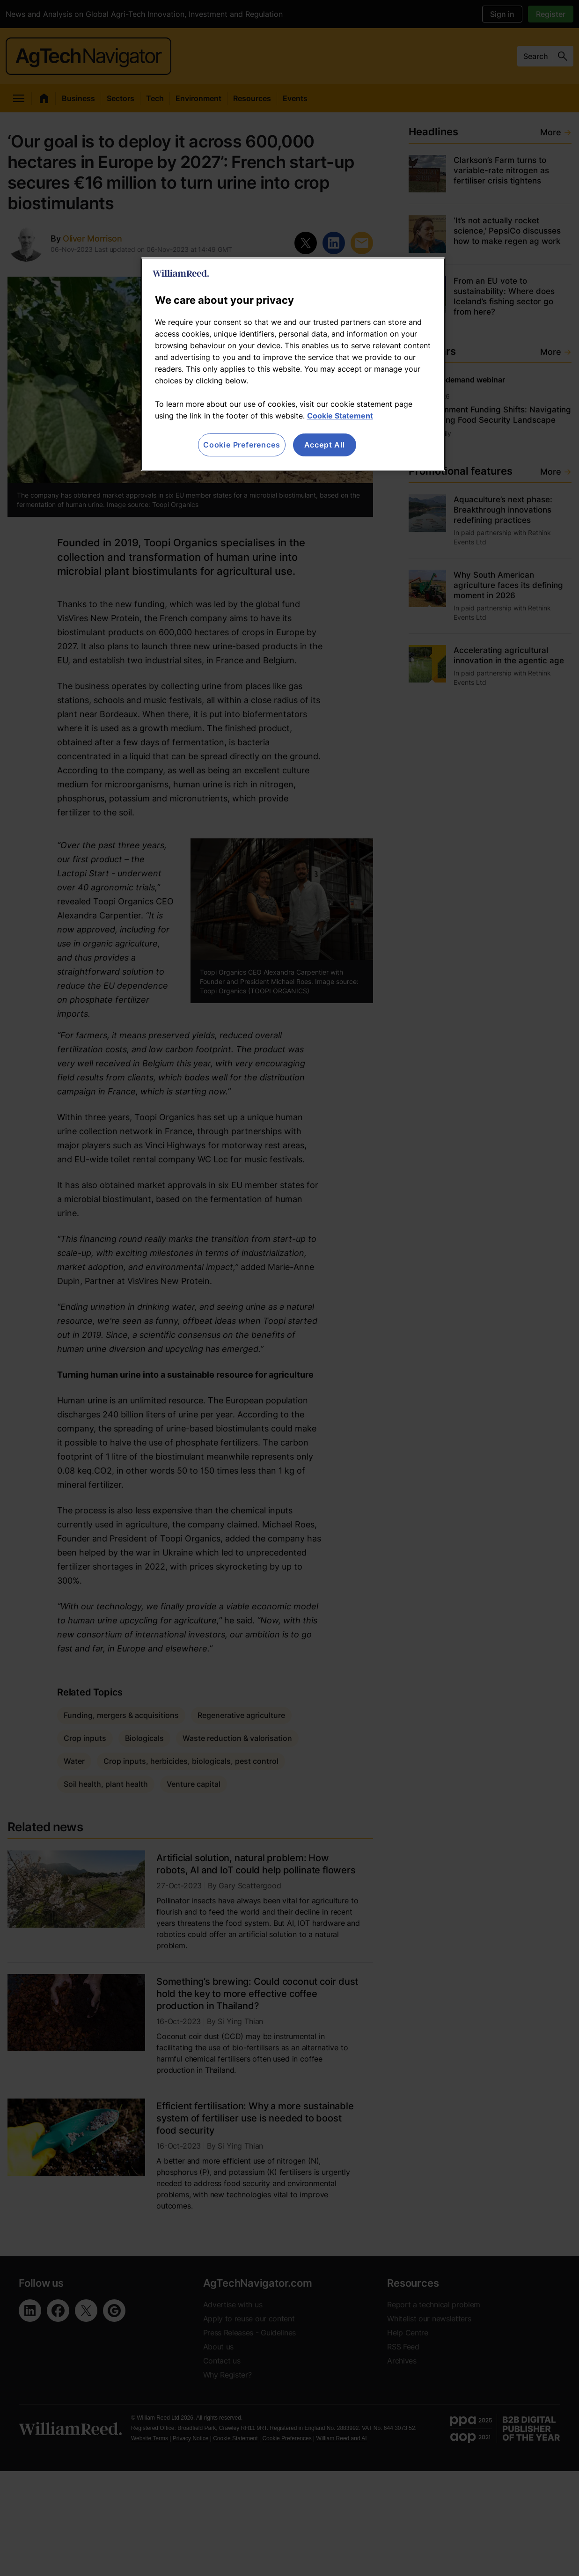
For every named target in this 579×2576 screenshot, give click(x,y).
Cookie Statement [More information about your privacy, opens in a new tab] (340, 415)
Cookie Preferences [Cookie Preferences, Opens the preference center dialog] (241, 444)
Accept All (324, 444)
